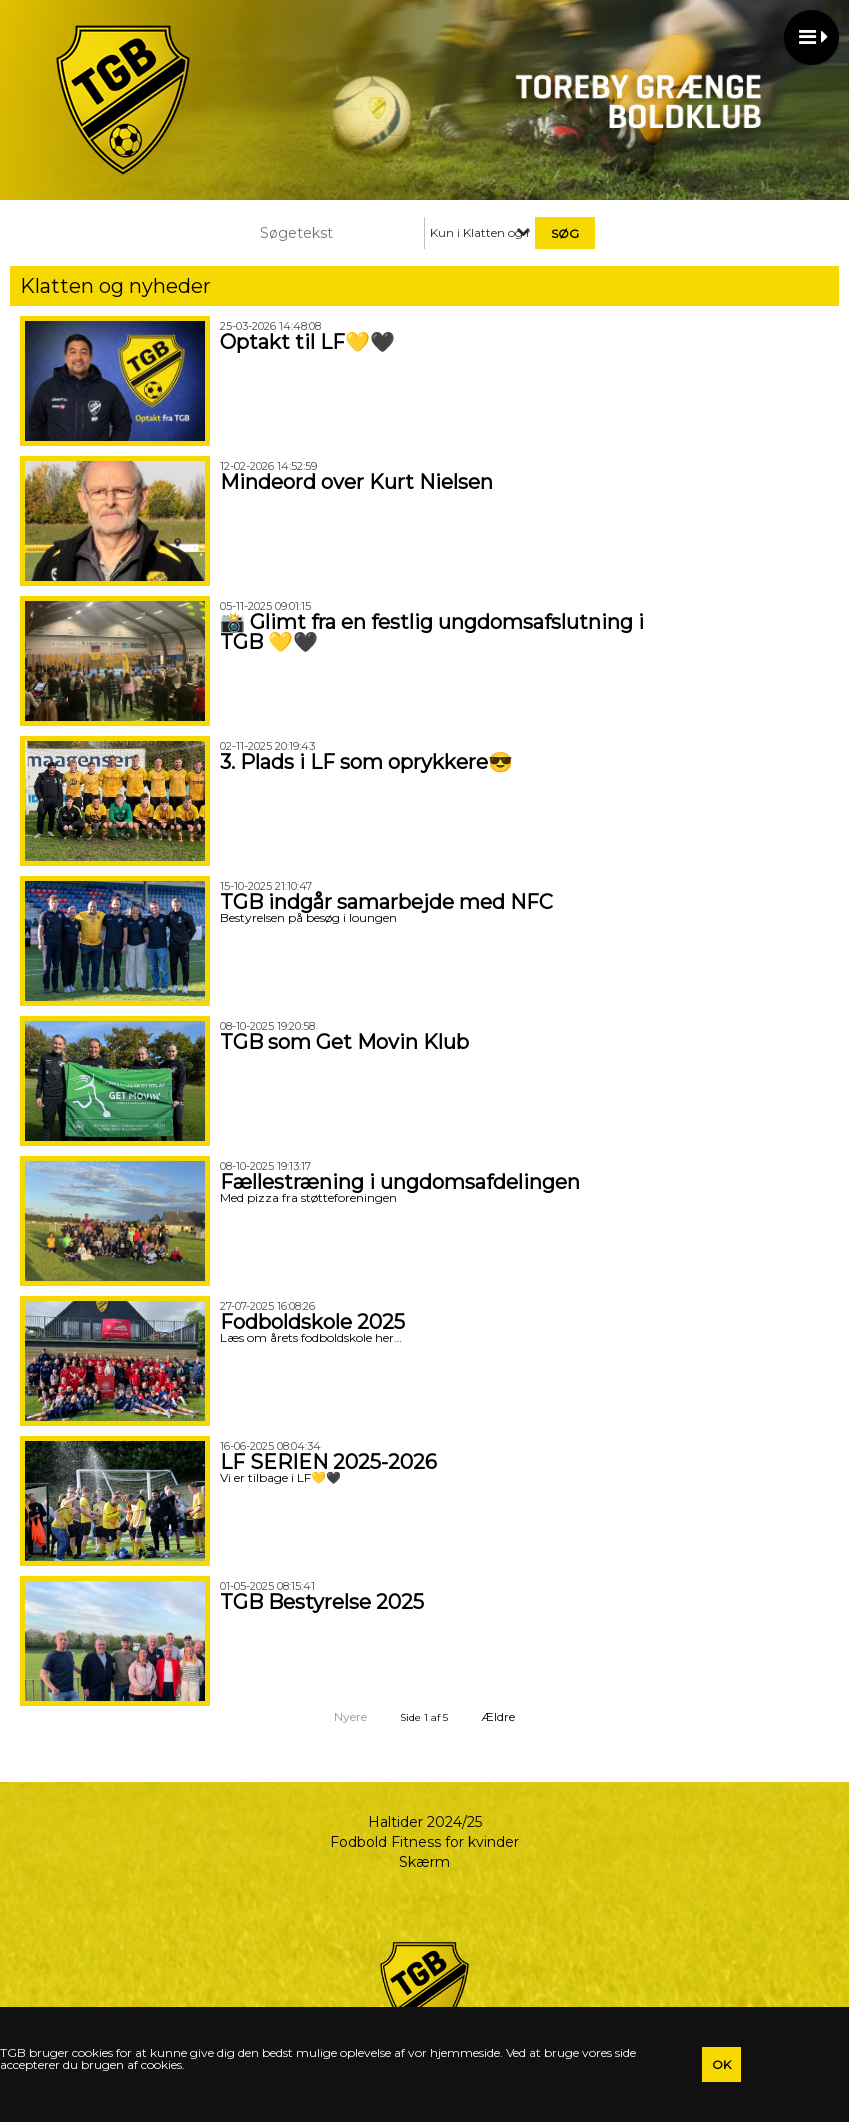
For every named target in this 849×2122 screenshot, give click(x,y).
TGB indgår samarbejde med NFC (386, 902)
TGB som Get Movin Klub (344, 1042)
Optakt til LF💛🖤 (307, 342)
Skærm (424, 1862)
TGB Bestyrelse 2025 (322, 1602)
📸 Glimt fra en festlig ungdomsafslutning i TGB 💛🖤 (432, 632)
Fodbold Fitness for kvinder (424, 1842)
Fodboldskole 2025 (312, 1322)
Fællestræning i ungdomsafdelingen (400, 1182)
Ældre (511, 1716)
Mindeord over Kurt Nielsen (356, 482)
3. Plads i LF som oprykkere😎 (366, 762)
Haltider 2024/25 (425, 1822)
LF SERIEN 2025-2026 (328, 1462)
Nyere (338, 1716)
